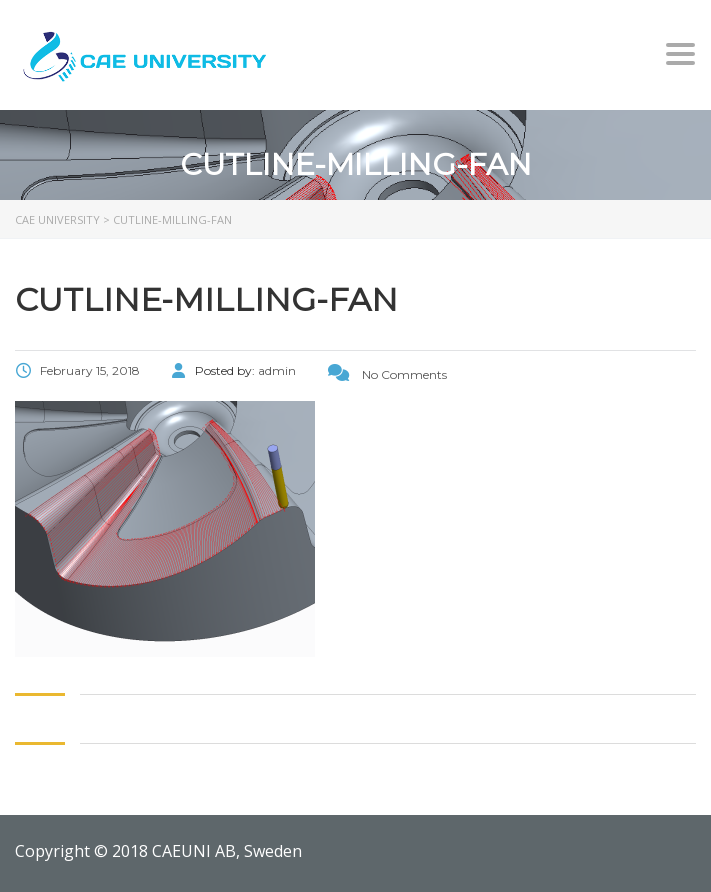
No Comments (387, 374)
